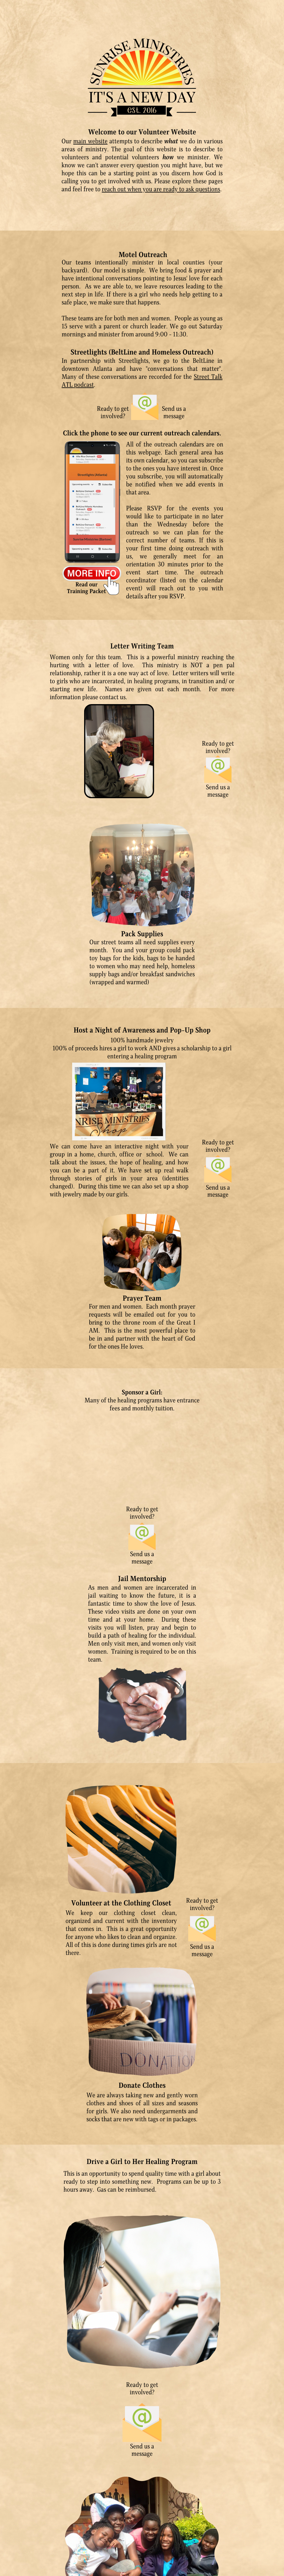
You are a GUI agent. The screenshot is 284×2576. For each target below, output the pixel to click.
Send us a (174, 409)
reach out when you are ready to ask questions (161, 189)
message (174, 416)
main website (90, 141)
